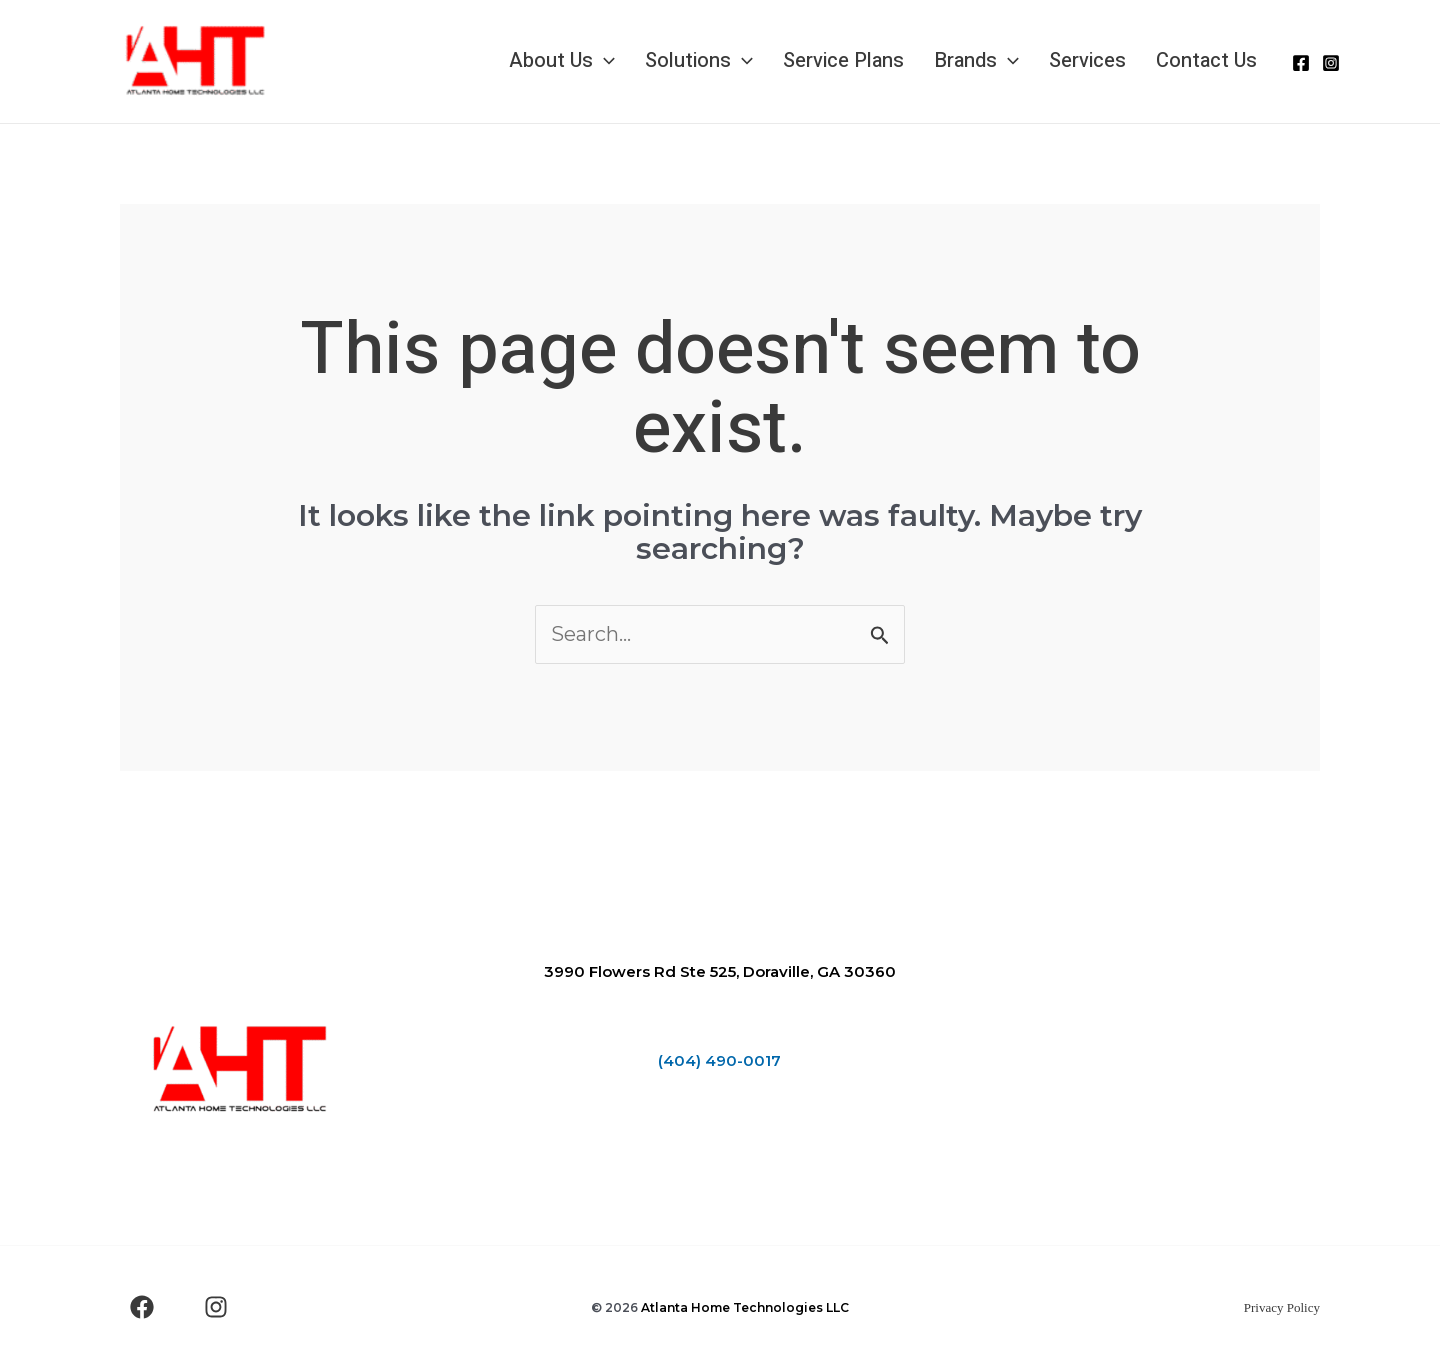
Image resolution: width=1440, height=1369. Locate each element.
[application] (604, 61)
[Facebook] (1301, 63)
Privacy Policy (1282, 1307)
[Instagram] (1331, 63)
